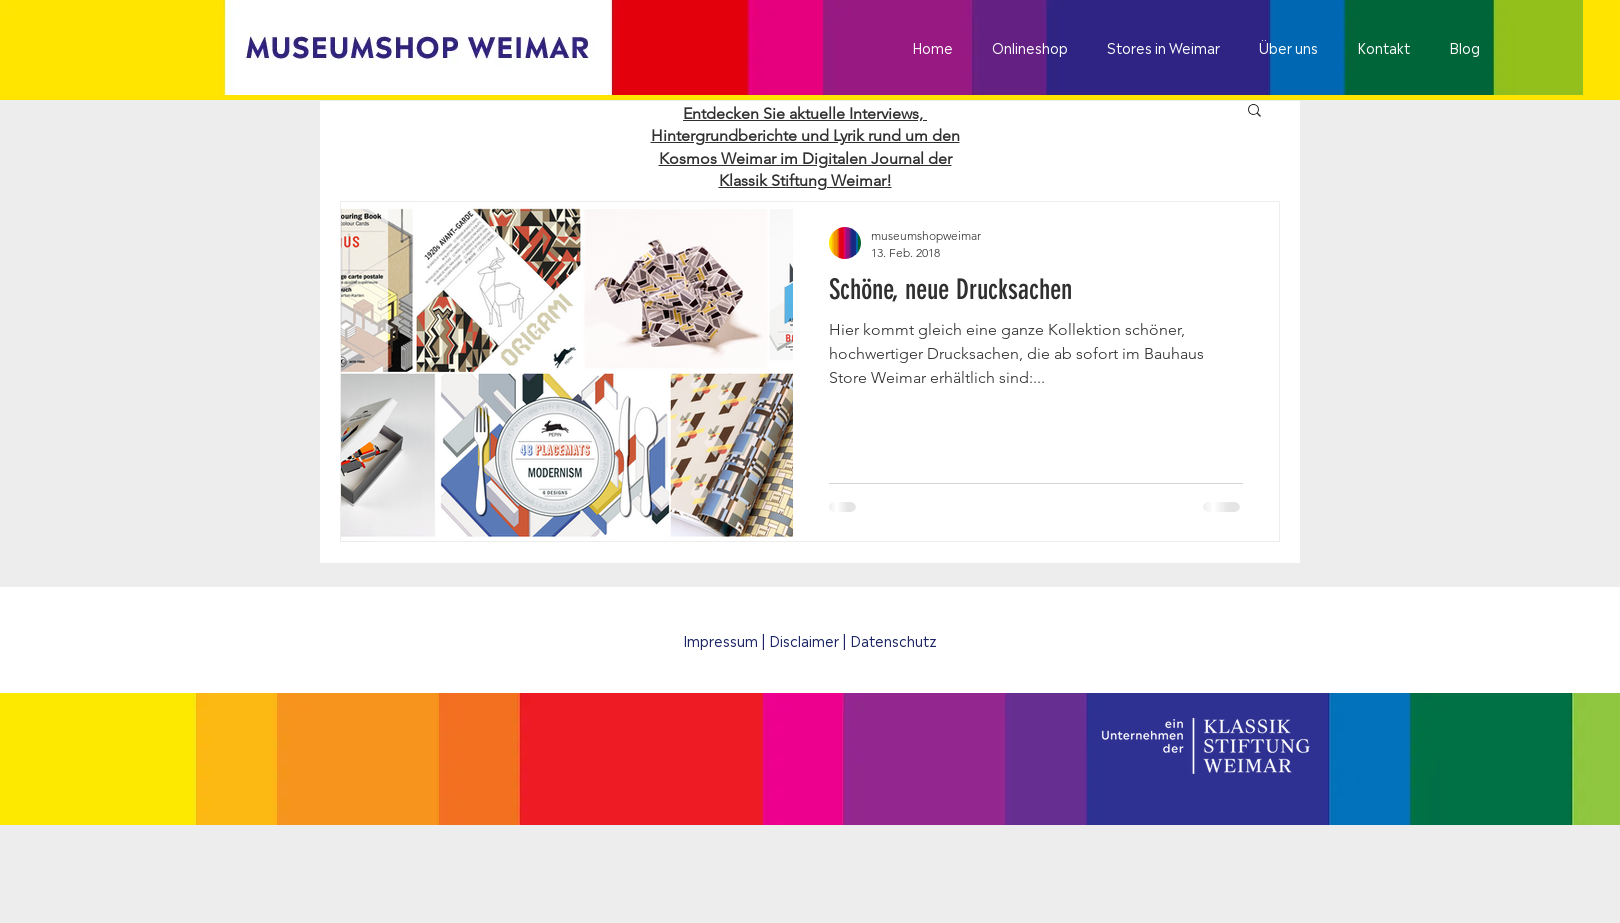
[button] (1254, 111)
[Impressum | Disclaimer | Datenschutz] (809, 640)
